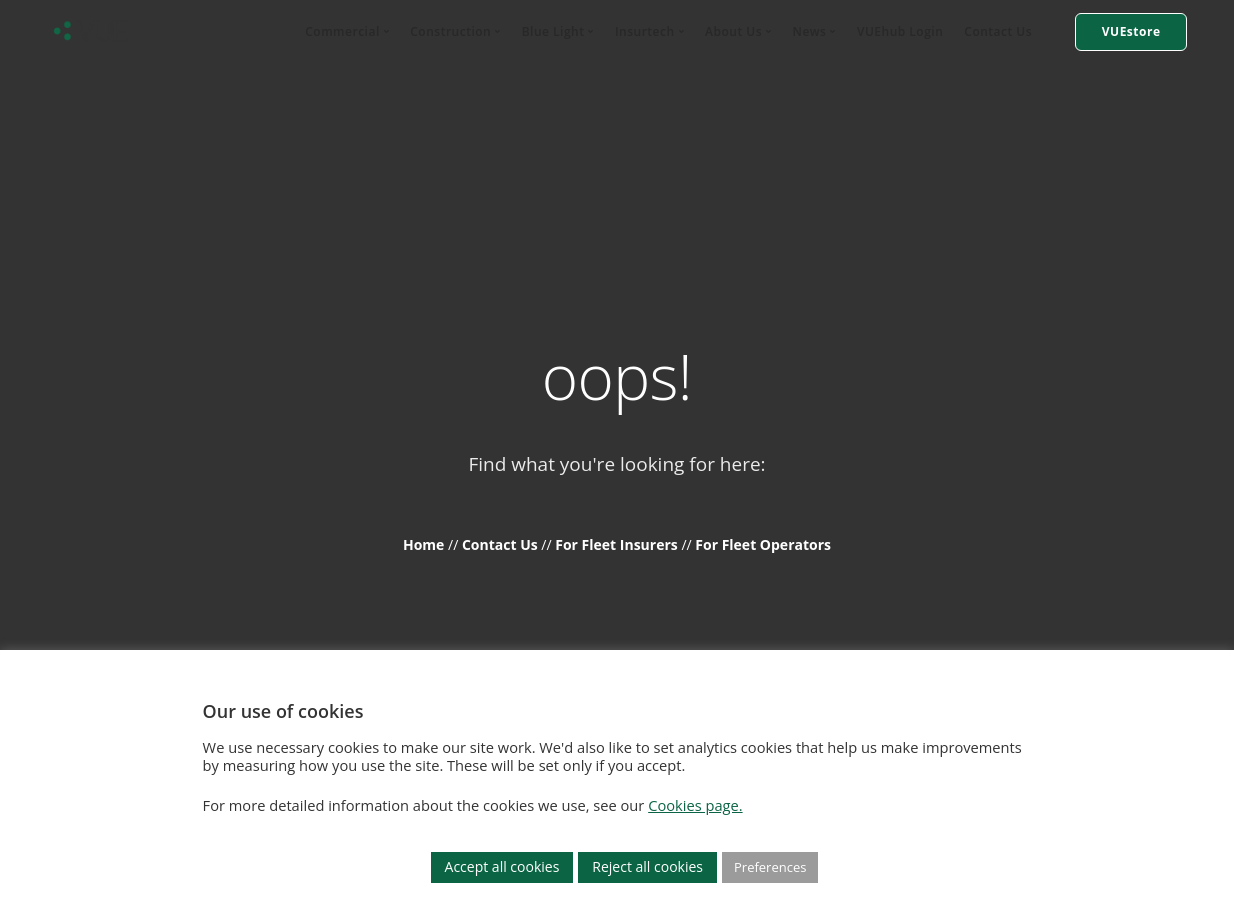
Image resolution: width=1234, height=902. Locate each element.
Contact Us (998, 31)
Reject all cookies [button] (647, 866)
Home (425, 544)
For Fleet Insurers (618, 544)
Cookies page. (695, 805)
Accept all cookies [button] (502, 866)
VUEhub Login (900, 31)
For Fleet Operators (763, 544)
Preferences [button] (770, 867)
